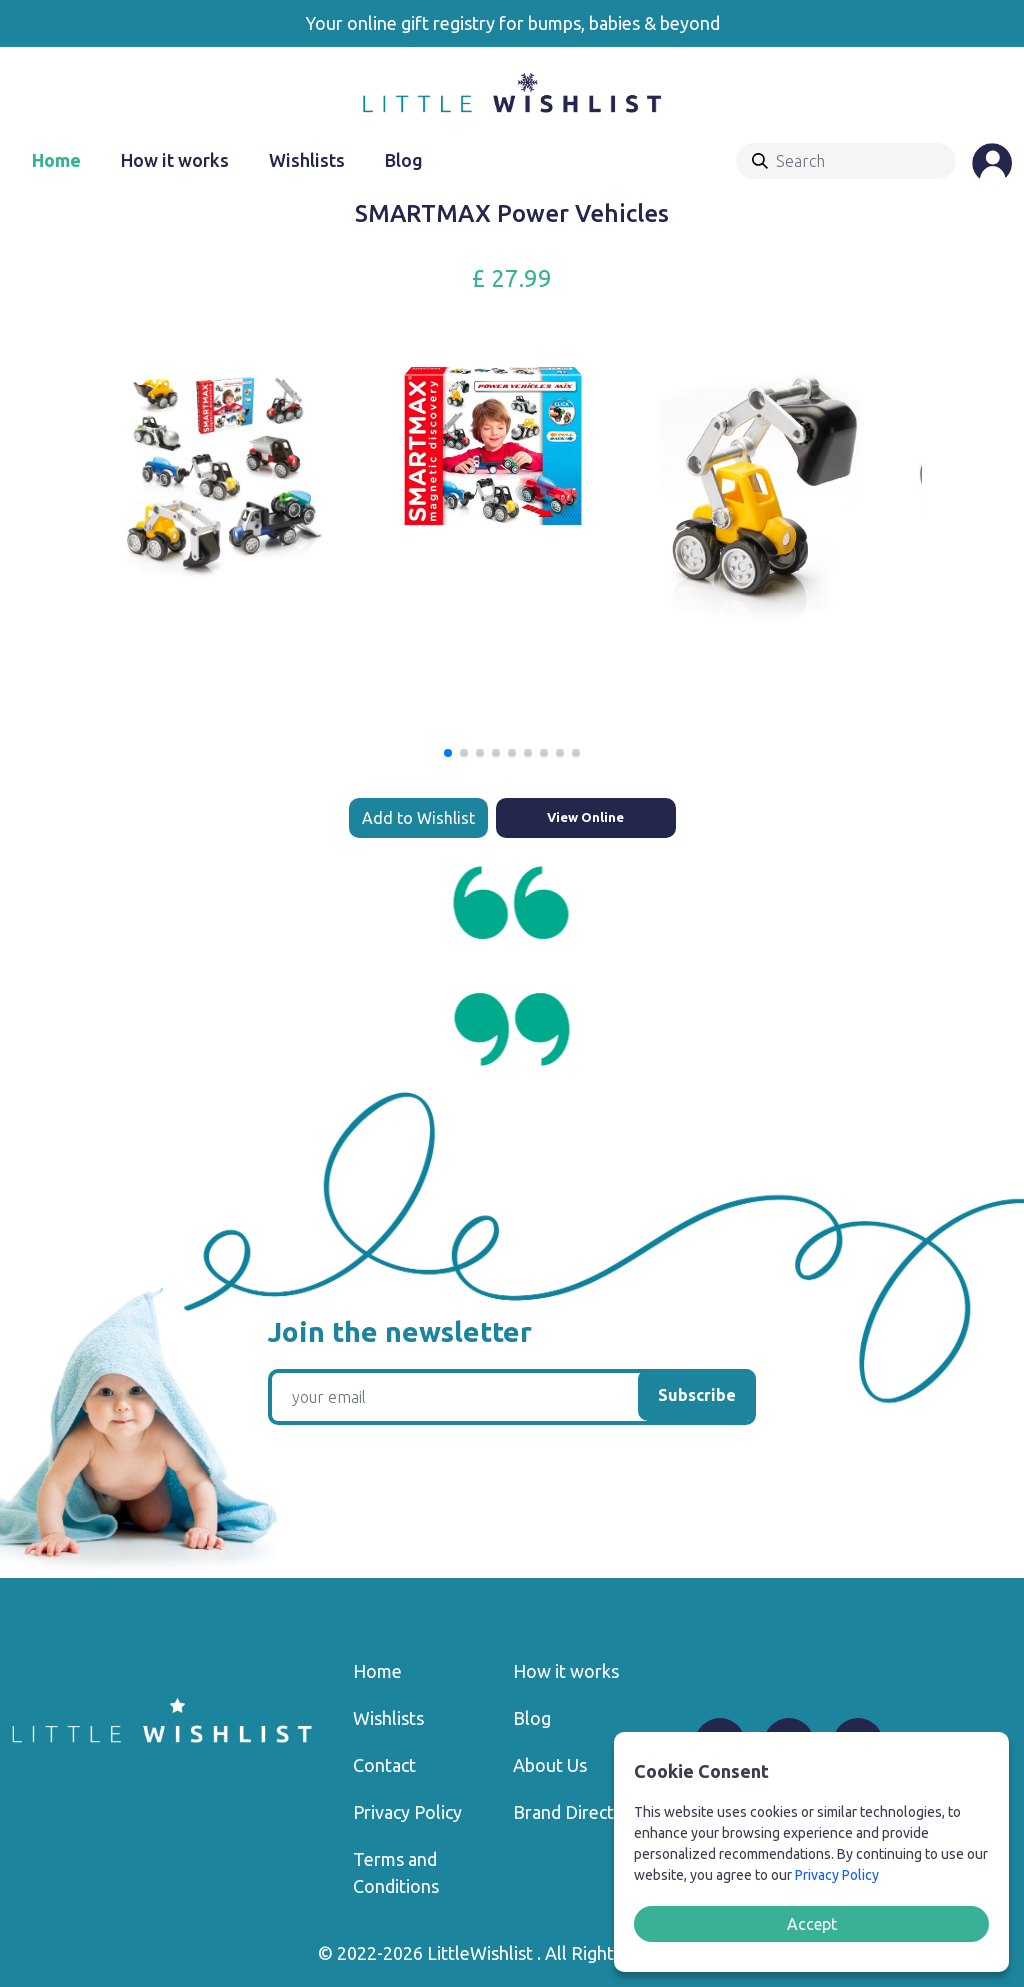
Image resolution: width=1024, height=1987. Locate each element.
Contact (384, 1765)
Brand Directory (577, 1812)
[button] (448, 753)
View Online (585, 817)
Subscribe (697, 1395)
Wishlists (307, 160)
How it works (175, 160)
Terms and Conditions (396, 1872)
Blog (404, 160)
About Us (550, 1765)
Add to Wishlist (418, 818)
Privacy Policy (407, 1812)
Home (56, 160)
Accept (812, 1924)
